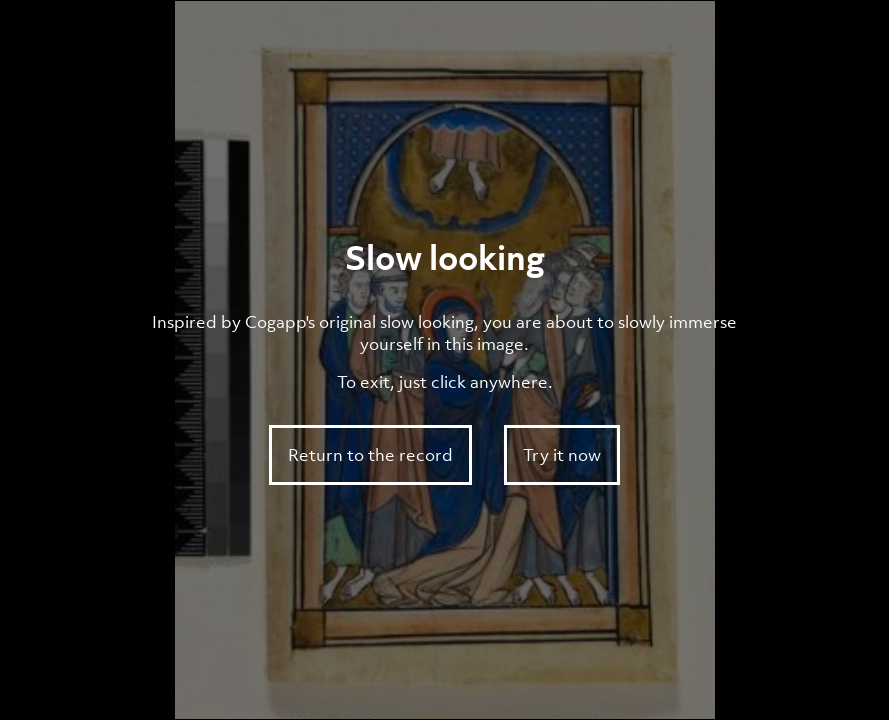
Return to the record (370, 455)
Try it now (562, 455)
